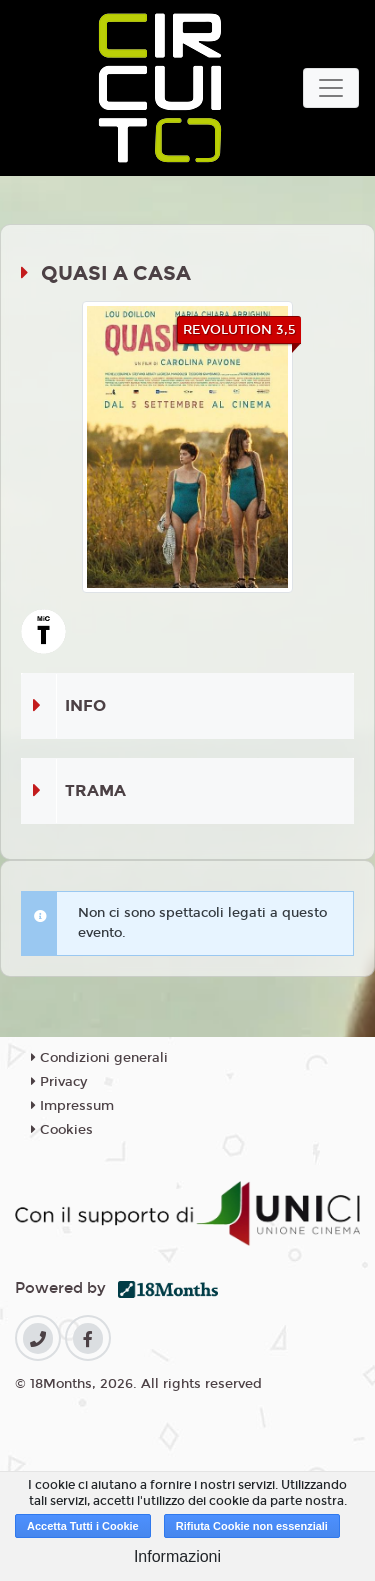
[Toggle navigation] (331, 88)
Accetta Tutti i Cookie (83, 1526)
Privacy (59, 1082)
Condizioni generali (99, 1058)
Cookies (62, 1130)
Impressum (72, 1106)
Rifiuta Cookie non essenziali (252, 1526)
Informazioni (177, 1556)
